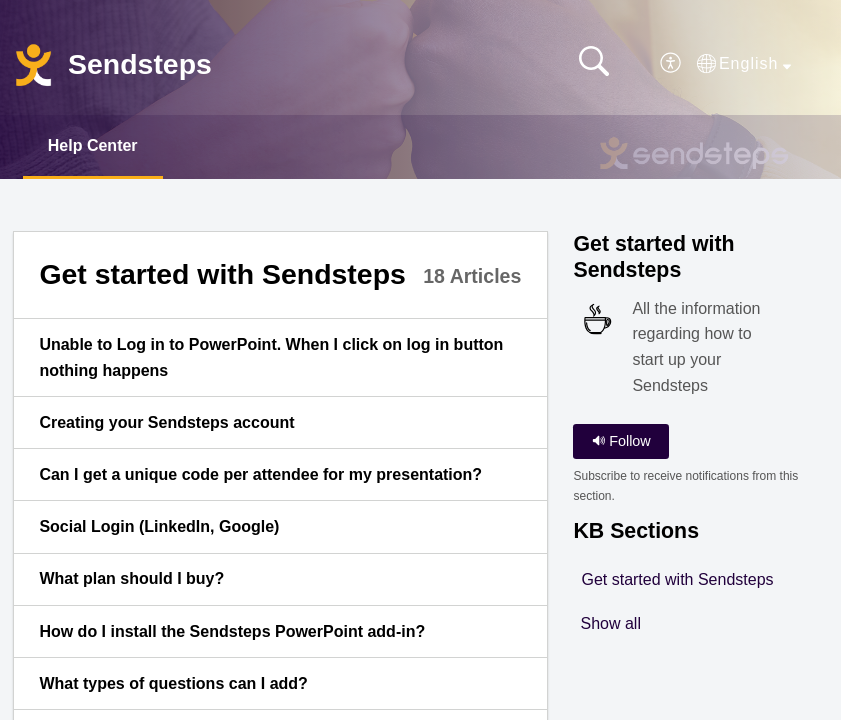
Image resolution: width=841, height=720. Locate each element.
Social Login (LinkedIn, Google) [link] (159, 526)
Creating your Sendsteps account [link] (166, 422)
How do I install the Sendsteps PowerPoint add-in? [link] (232, 631)
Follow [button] (621, 441)
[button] (671, 64)
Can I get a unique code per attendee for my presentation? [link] (260, 474)
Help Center (93, 145)
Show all (610, 623)
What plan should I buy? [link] (131, 578)
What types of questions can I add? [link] (173, 683)
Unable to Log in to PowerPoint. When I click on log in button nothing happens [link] (271, 357)
